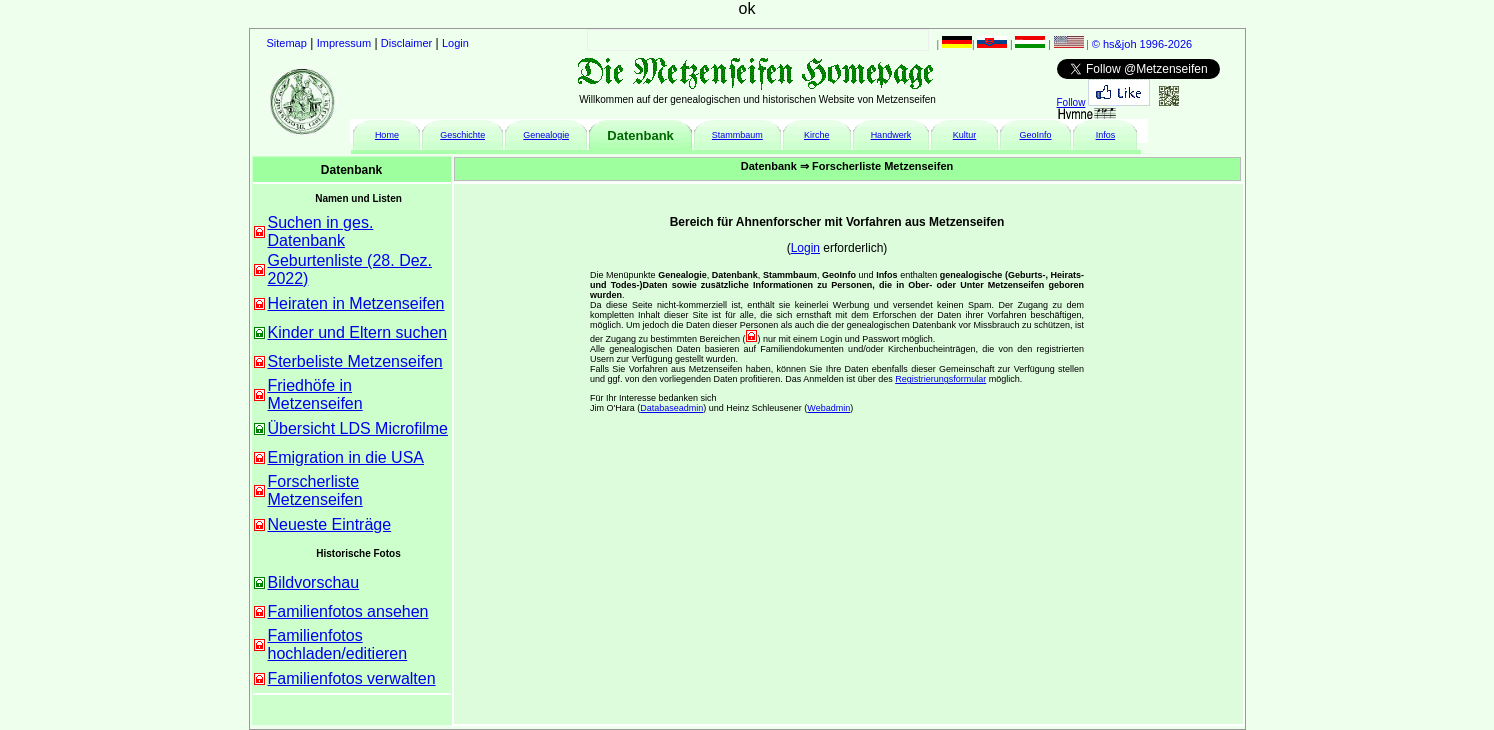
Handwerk (891, 135)
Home (387, 135)
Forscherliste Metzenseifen (315, 490)
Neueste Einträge (330, 524)
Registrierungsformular (940, 379)
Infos (1106, 135)
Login (455, 43)
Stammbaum (737, 135)
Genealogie (546, 135)
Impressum (344, 43)
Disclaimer (406, 43)
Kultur (965, 135)
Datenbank (640, 135)
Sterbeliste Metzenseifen (355, 361)
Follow (1071, 102)
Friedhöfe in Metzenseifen (315, 394)
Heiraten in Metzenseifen (356, 303)
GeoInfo (1036, 135)
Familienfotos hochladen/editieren (338, 644)
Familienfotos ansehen (348, 611)
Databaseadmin (671, 408)
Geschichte (462, 135)
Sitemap (287, 43)
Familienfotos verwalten (352, 678)
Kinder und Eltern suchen (358, 332)
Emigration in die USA (346, 457)
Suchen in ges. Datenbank (321, 231)
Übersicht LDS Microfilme (358, 428)
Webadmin (828, 408)
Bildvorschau (314, 582)
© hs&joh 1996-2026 (1142, 44)
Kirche (817, 135)
